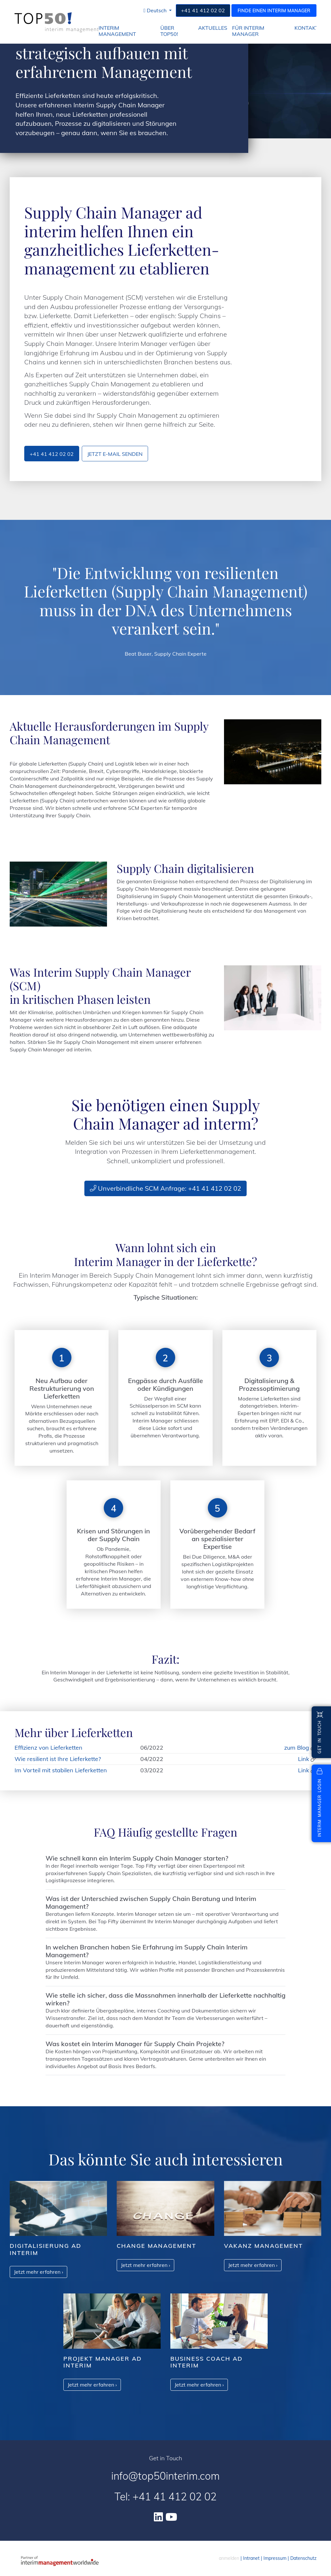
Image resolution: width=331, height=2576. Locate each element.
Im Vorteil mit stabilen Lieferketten (61, 1770)
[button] (157, 10)
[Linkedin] (158, 2516)
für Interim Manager (248, 31)
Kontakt (306, 28)
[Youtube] (171, 2516)
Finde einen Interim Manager (274, 11)
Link (303, 1759)
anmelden (229, 2558)
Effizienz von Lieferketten (48, 1747)
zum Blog (296, 1747)
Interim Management (117, 31)
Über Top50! (169, 31)
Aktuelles (212, 28)
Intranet (251, 2558)
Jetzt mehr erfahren (38, 2272)
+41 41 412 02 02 (203, 10)
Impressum (274, 2558)
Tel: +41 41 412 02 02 (165, 2496)
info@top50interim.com (165, 2475)
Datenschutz (303, 2558)
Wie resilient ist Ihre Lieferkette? (58, 1759)
